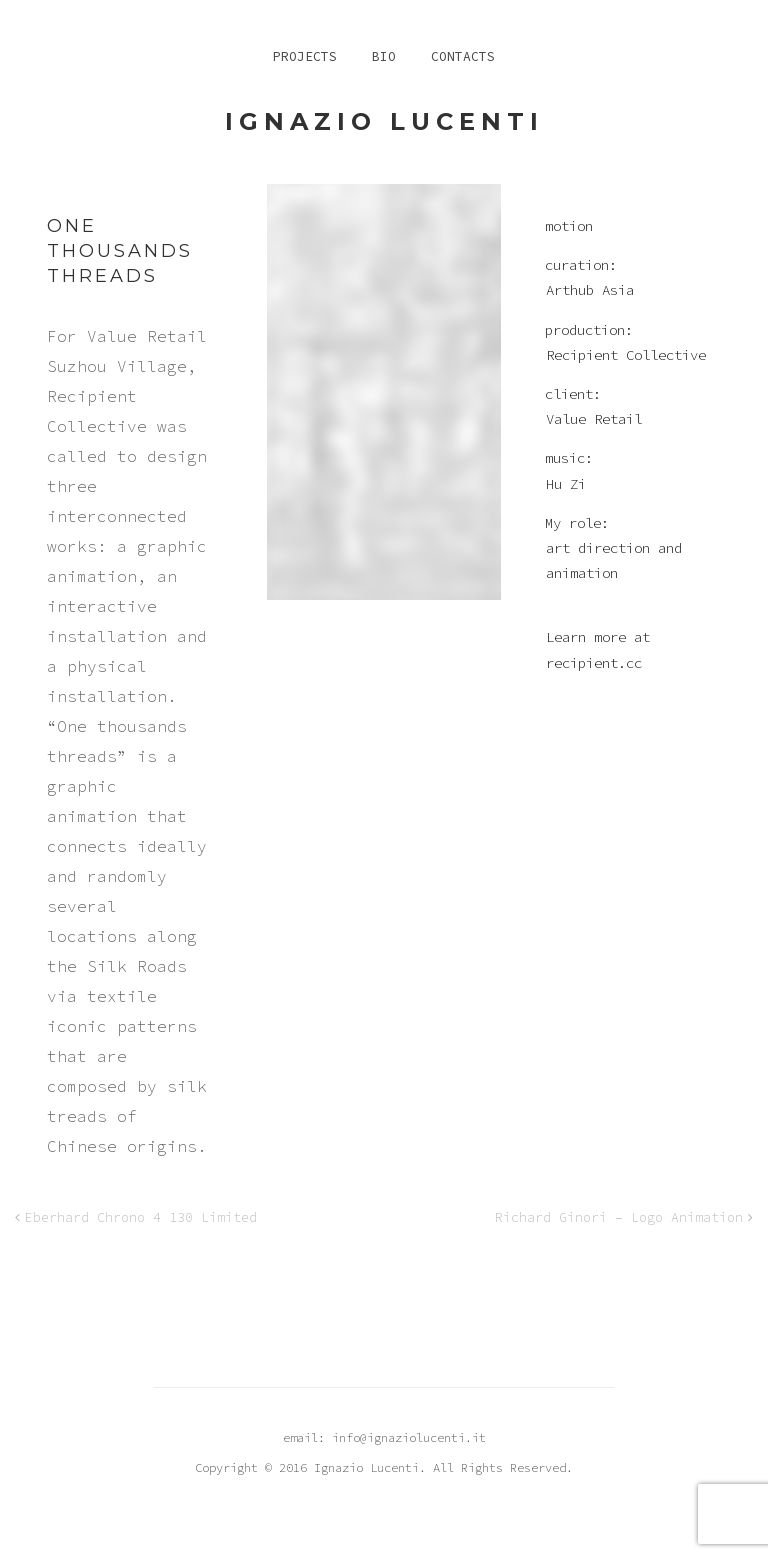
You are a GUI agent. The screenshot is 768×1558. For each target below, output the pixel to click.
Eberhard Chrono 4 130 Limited (141, 1217)
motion (569, 226)
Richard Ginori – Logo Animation (619, 1217)
